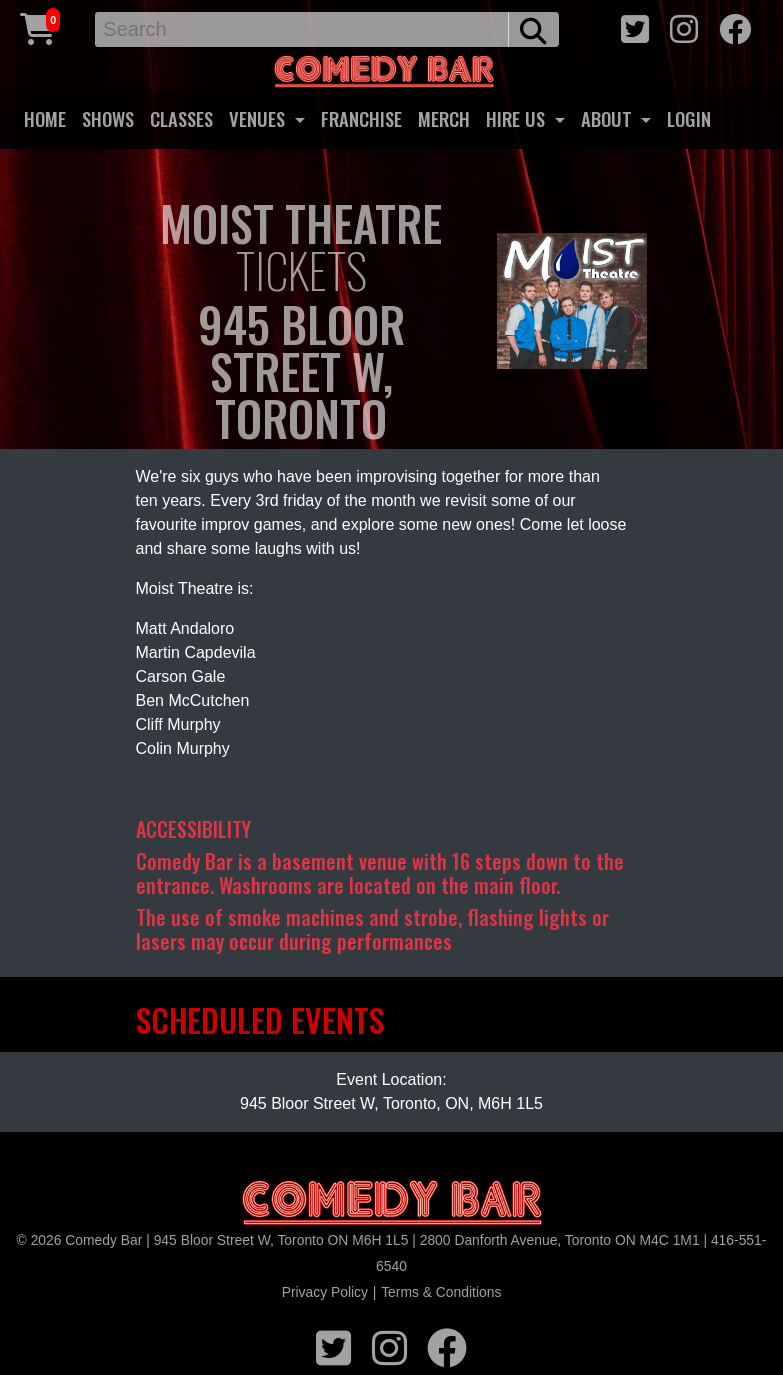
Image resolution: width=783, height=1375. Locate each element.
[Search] (302, 29)
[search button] (533, 29)
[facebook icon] (735, 26)
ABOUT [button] (609, 118)
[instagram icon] (684, 26)
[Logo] (392, 1203)
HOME (45, 118)
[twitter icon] (635, 26)
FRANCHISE (361, 118)
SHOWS (108, 118)
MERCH (444, 118)
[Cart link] (38, 26)
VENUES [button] (259, 118)
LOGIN (689, 118)
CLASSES (181, 118)
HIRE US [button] (518, 118)
